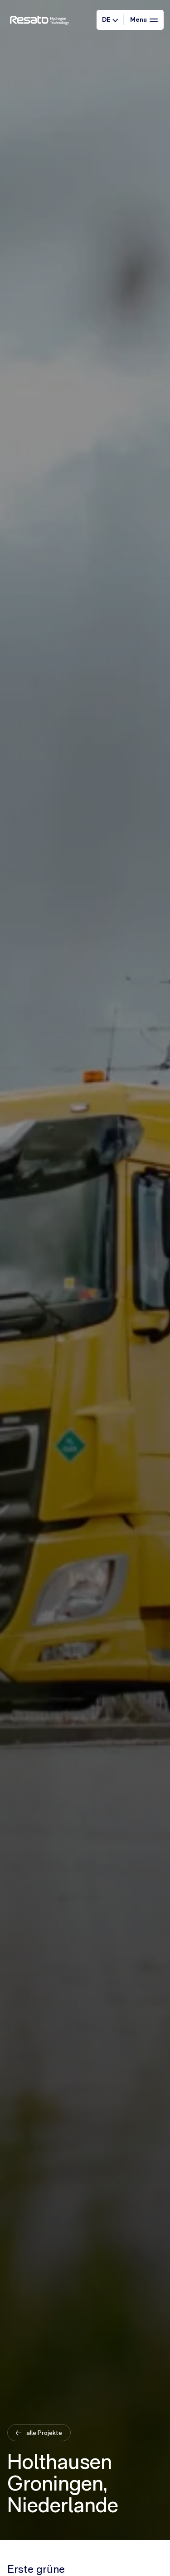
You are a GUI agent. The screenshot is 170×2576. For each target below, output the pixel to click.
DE (110, 19)
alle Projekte (43, 2432)
